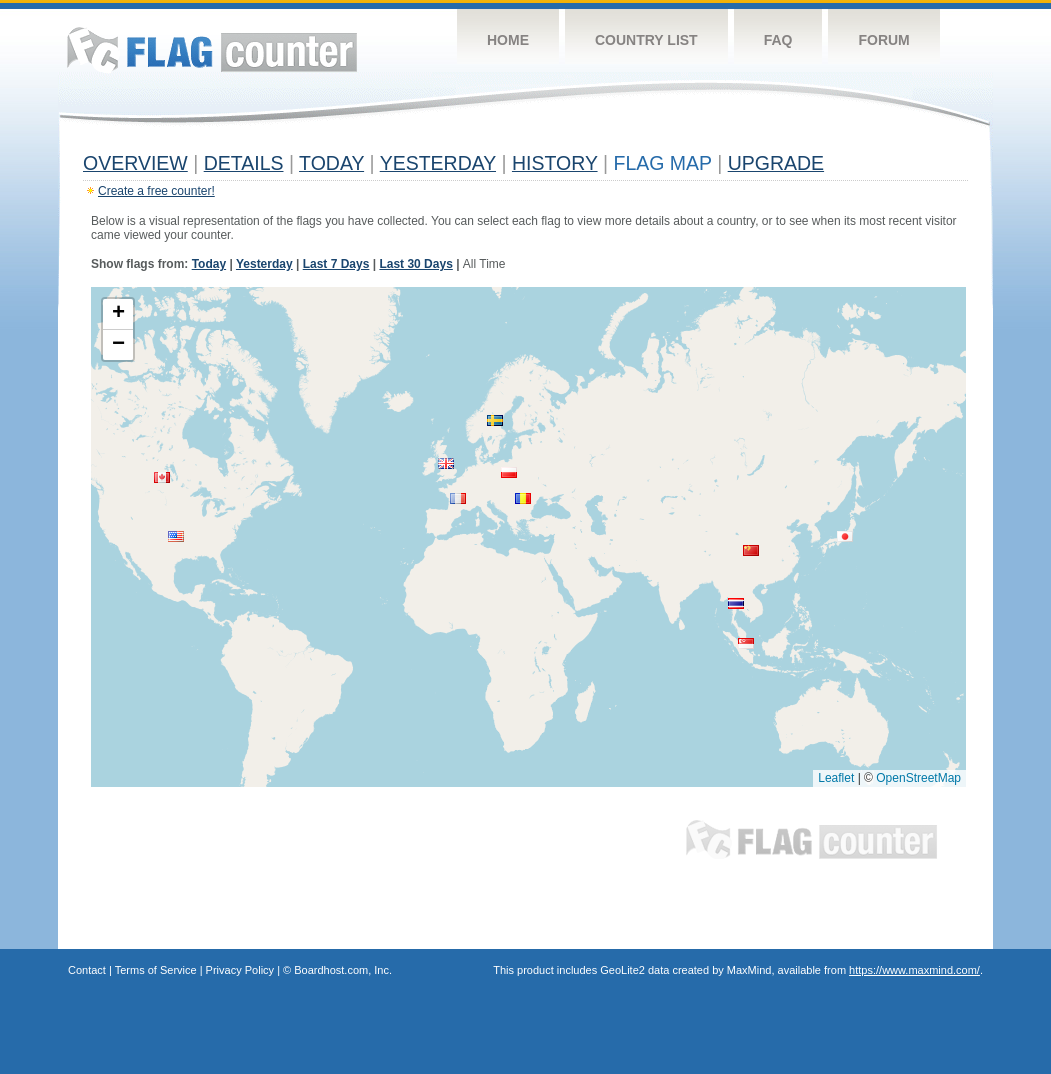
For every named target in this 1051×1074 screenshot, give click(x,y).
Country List (646, 40)
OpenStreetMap (918, 778)
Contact (87, 970)
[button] (162, 477)
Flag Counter (212, 49)
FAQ (778, 40)
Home (508, 40)
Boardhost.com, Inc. (343, 970)
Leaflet (836, 778)
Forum (883, 40)
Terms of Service (156, 970)
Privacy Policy (240, 970)
